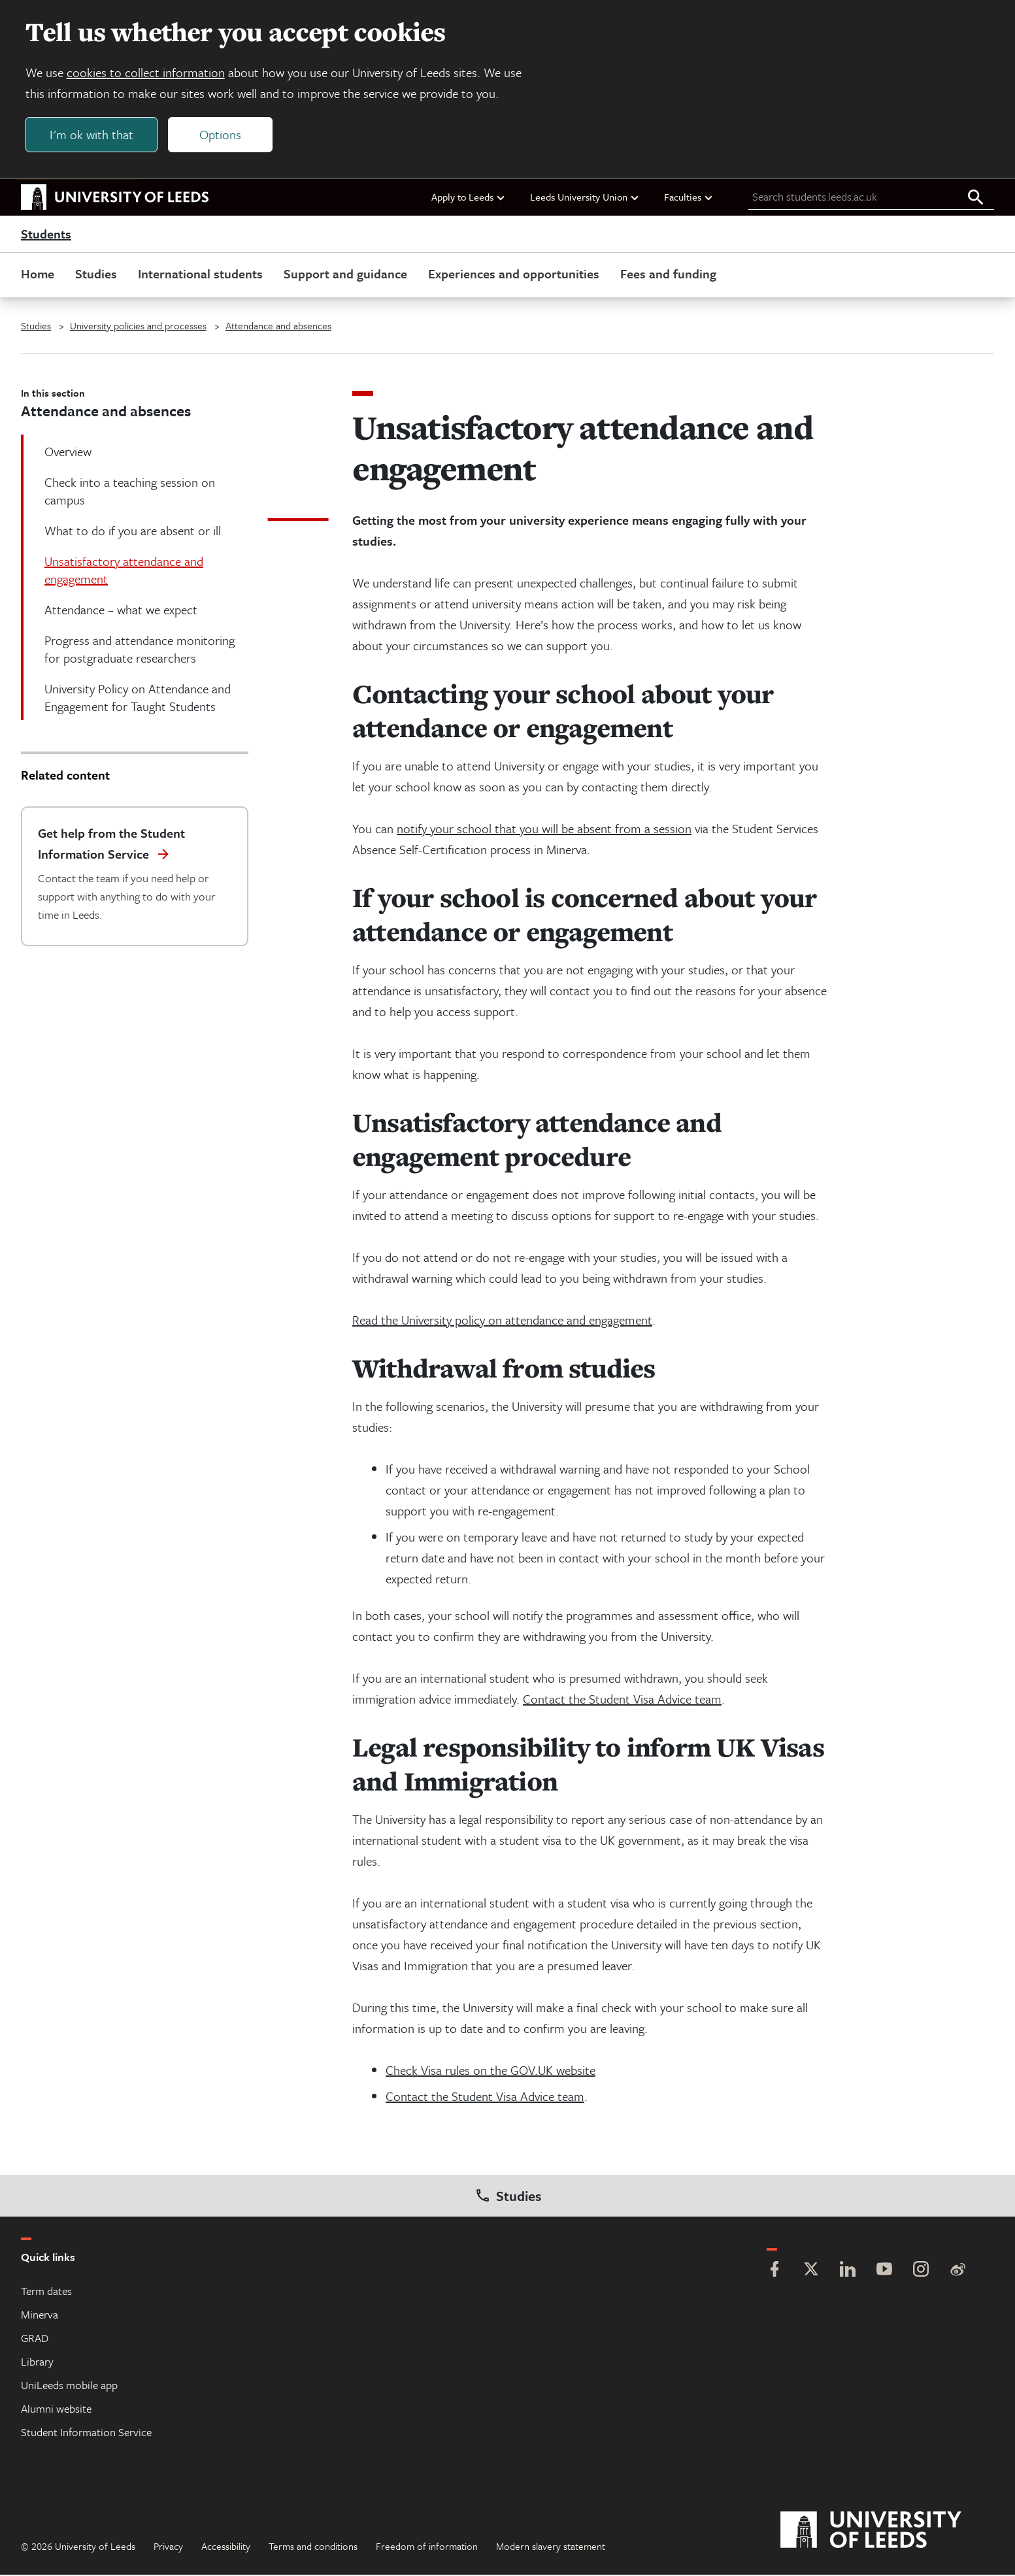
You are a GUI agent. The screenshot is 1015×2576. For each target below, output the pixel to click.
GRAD (34, 2339)
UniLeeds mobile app (69, 2386)
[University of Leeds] (887, 2531)
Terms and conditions (313, 2547)
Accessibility (225, 2547)
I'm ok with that (92, 135)
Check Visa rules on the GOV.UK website (490, 2071)
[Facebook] (774, 2272)
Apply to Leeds (468, 198)
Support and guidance (345, 275)
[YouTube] (884, 2272)
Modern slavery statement (550, 2547)
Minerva (39, 2315)
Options (221, 135)
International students (200, 275)
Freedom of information (427, 2547)
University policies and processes (138, 327)
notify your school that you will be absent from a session (544, 829)
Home (37, 275)
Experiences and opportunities (513, 275)
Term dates (46, 2292)
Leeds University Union (585, 198)
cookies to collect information (146, 73)
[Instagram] (920, 2272)
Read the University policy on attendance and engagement (502, 1321)
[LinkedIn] (847, 2272)
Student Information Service (86, 2433)
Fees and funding (668, 275)
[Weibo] (957, 2272)
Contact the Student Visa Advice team (622, 1700)
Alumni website (56, 2410)
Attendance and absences (278, 327)
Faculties (689, 198)
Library (37, 2362)
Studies (96, 275)
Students (46, 235)
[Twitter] (811, 2272)
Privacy (168, 2547)
